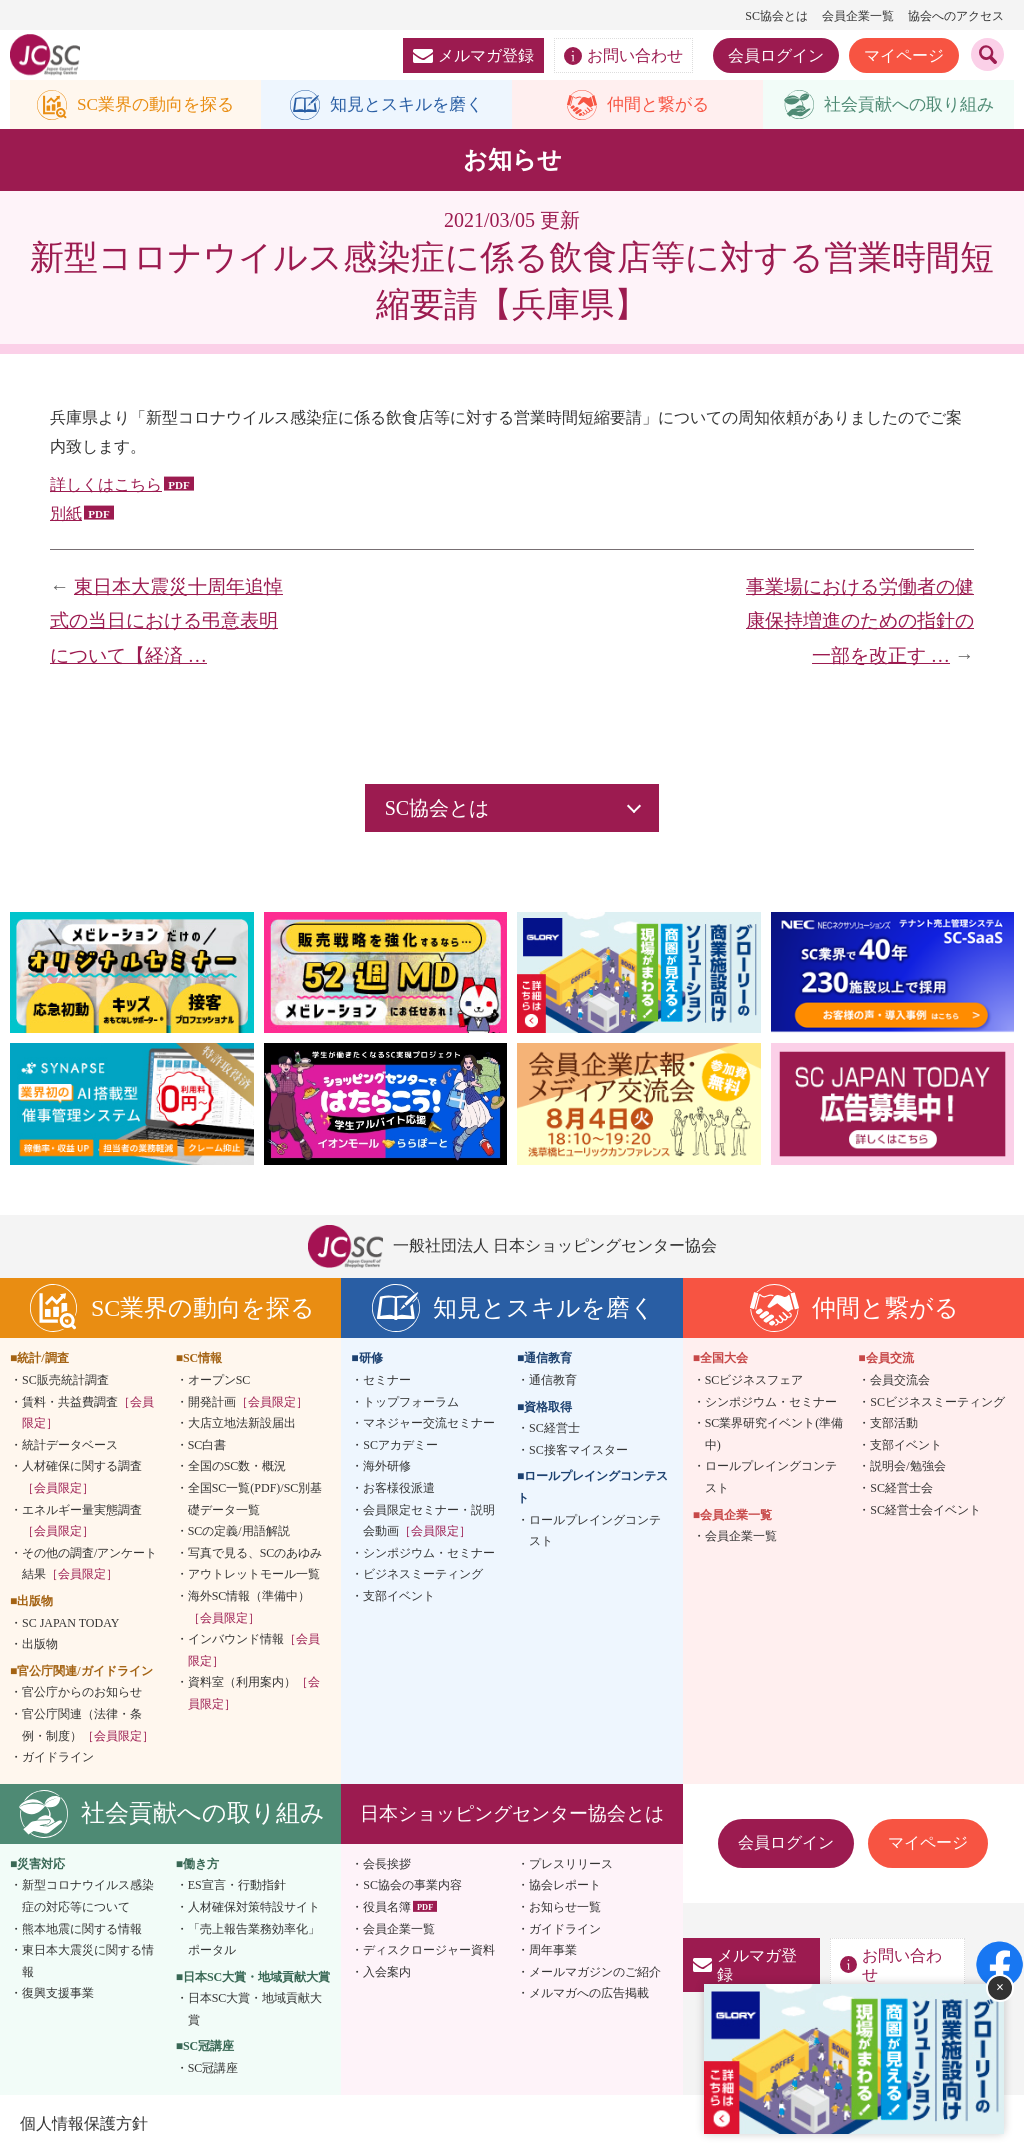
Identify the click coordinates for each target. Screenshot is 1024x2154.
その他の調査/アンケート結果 (89, 1564)
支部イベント (399, 1597)
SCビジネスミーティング (937, 1402)
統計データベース (70, 1446)
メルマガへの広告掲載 (589, 1994)
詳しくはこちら (106, 485)
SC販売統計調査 (65, 1381)
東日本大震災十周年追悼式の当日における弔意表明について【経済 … (166, 622)
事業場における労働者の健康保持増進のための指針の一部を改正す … (860, 622)
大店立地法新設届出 (242, 1424)
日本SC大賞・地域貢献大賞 (255, 2010)
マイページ (904, 55)
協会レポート (565, 1886)
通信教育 (553, 1381)
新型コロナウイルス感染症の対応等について (88, 1897)
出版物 (40, 1645)
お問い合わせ (623, 56)
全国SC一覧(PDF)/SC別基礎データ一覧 (255, 1500)
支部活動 (894, 1424)
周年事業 (553, 1951)
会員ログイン (776, 55)
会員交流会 (900, 1381)
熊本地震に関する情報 (82, 1929)
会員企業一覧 (858, 16)
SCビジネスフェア (754, 1381)
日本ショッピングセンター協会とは (512, 1813)
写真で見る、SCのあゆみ (255, 1553)
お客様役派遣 (399, 1489)
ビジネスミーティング (423, 1575)
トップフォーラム (411, 1402)
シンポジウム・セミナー (429, 1553)
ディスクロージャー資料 (429, 1951)
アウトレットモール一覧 (254, 1575)
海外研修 (387, 1467)
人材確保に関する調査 (82, 1478)
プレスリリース (571, 1864)
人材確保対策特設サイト (254, 1908)
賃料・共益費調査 (88, 1413)
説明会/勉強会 (907, 1467)
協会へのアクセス (956, 16)
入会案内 (387, 1972)
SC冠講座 (213, 2069)
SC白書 (207, 1446)
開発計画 (248, 1402)
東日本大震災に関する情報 (88, 1962)
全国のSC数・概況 (237, 1467)
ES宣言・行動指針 (237, 1886)
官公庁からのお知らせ (82, 1693)
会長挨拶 (387, 1864)
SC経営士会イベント (925, 1510)
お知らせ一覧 (565, 1908)
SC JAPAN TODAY (70, 1623)
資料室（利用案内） (254, 1694)
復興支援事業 (58, 1994)
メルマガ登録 (473, 55)
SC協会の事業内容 (412, 1886)
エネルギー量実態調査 (82, 1521)
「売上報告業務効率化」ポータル (254, 1940)
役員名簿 (387, 1908)
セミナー (387, 1381)
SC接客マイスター (578, 1451)
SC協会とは (776, 16)
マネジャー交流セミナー (429, 1424)
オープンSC (219, 1381)
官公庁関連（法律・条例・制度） (88, 1726)
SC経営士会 (901, 1489)
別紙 (66, 514)
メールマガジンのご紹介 (595, 1972)
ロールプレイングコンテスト (595, 1531)
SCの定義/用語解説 (239, 1532)
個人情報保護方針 (84, 2123)
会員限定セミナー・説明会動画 (429, 1521)
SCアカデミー (400, 1446)
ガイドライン (58, 1758)
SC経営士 (554, 1429)
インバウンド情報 (254, 1651)
